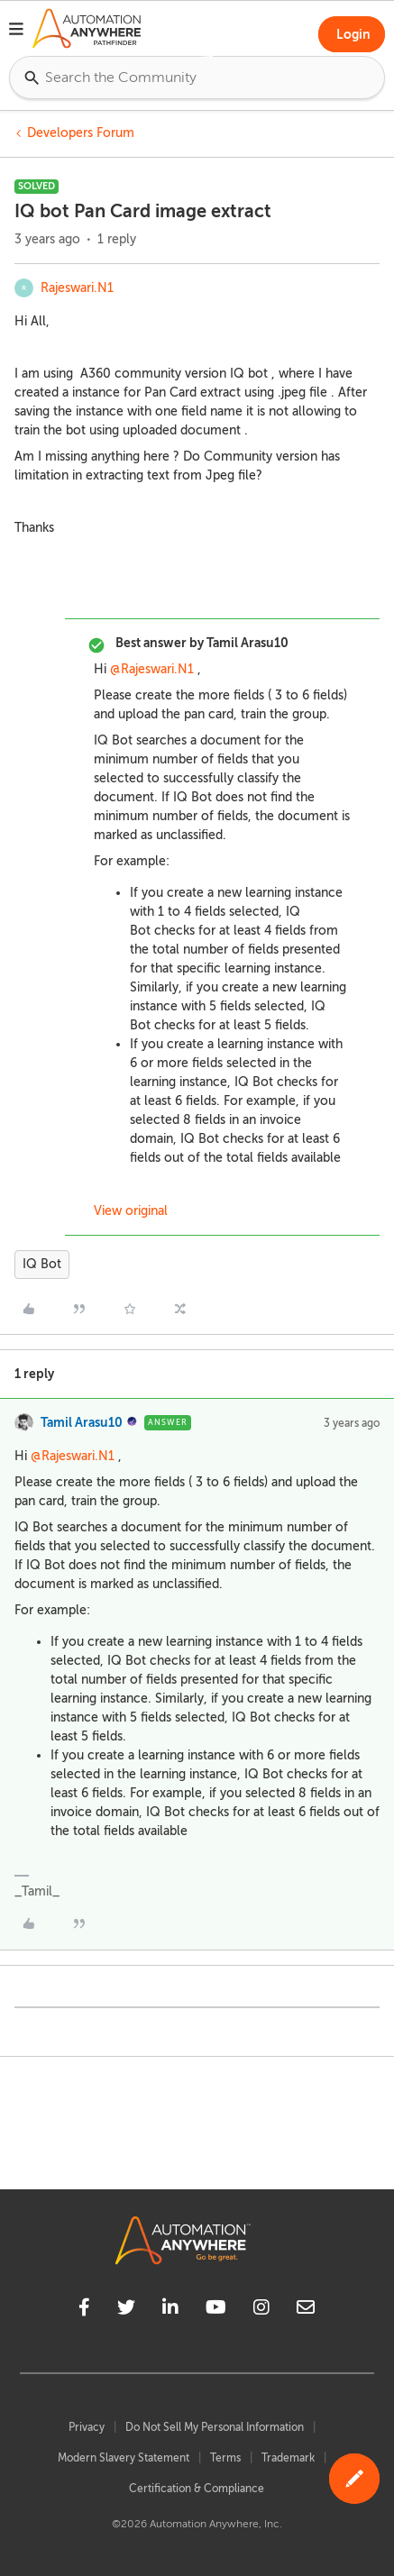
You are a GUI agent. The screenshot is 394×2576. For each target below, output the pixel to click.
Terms (225, 2458)
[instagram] (261, 2310)
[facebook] (84, 2310)
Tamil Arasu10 (82, 1422)
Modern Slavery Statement (123, 2458)
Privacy (87, 2427)
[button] (16, 31)
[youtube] (216, 2310)
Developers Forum (80, 133)
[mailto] (306, 2310)
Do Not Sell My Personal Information (214, 2427)
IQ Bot (42, 1264)
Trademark (288, 2458)
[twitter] (126, 2310)
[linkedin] (170, 2310)
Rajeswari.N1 (77, 288)
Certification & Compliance (196, 2488)
